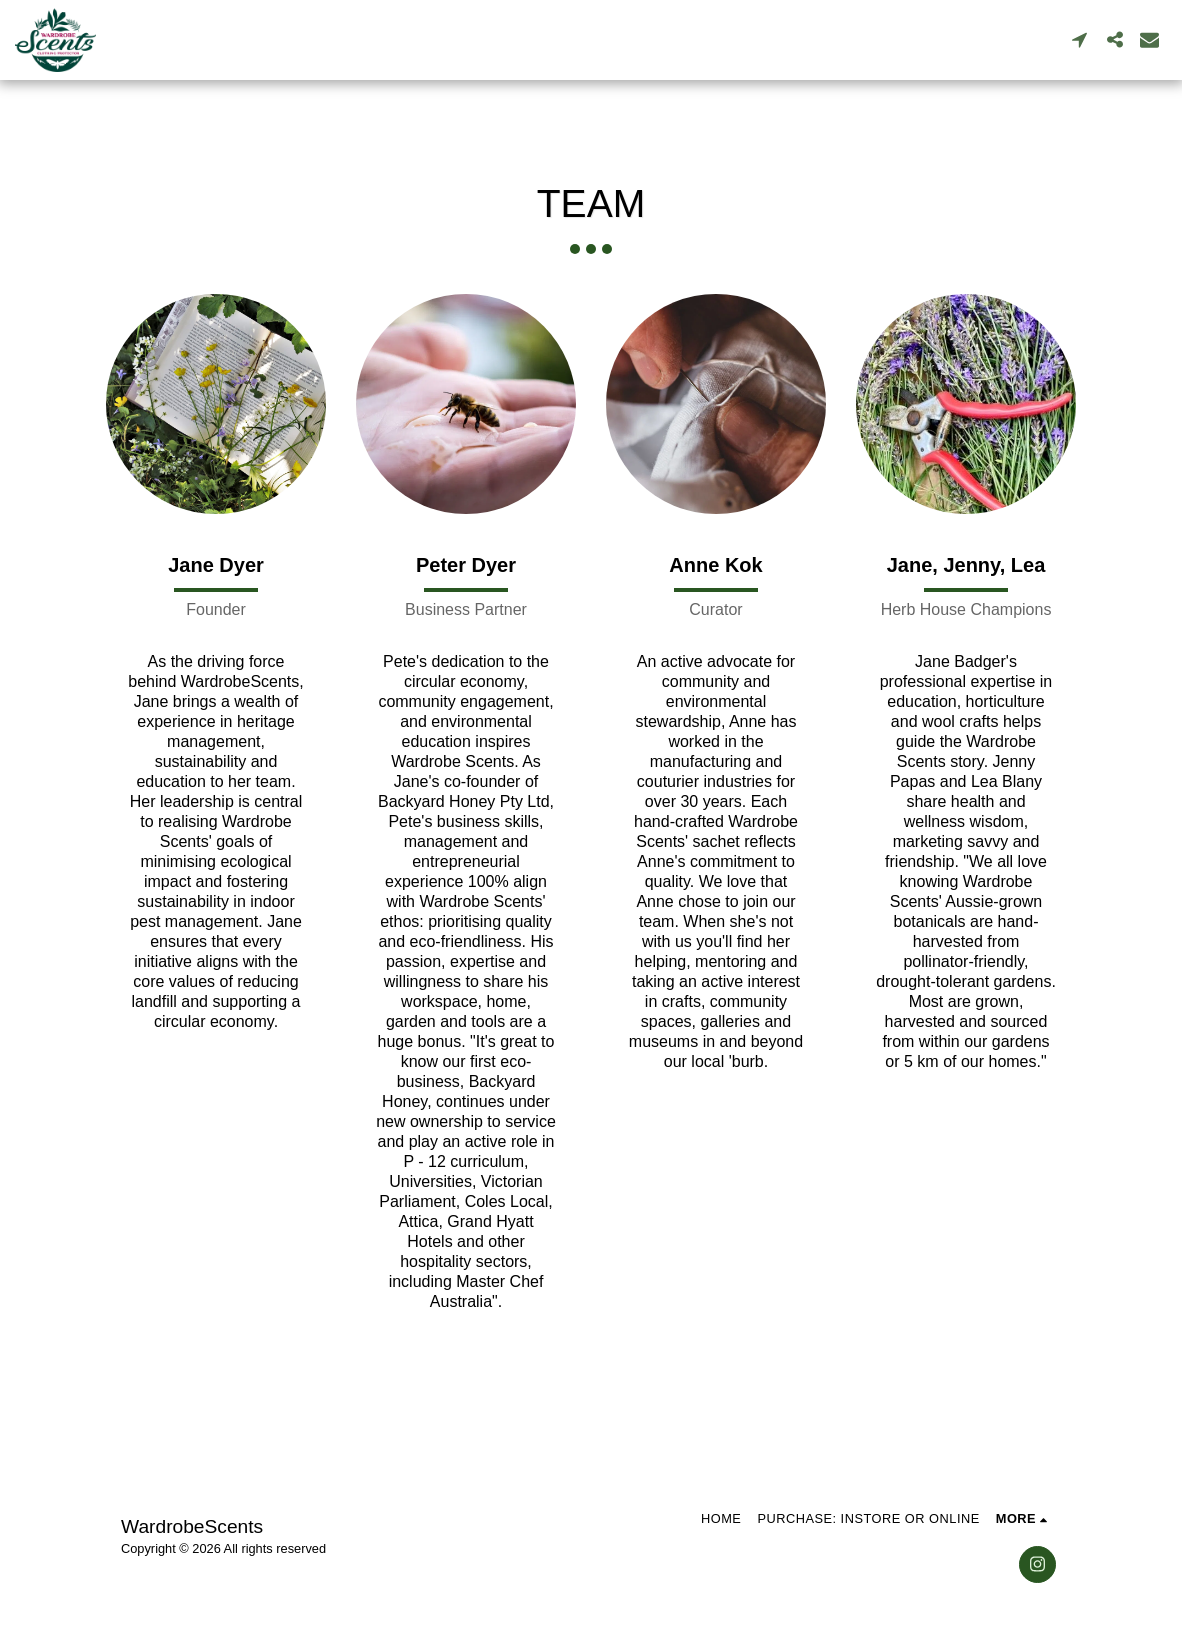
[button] (1079, 39)
